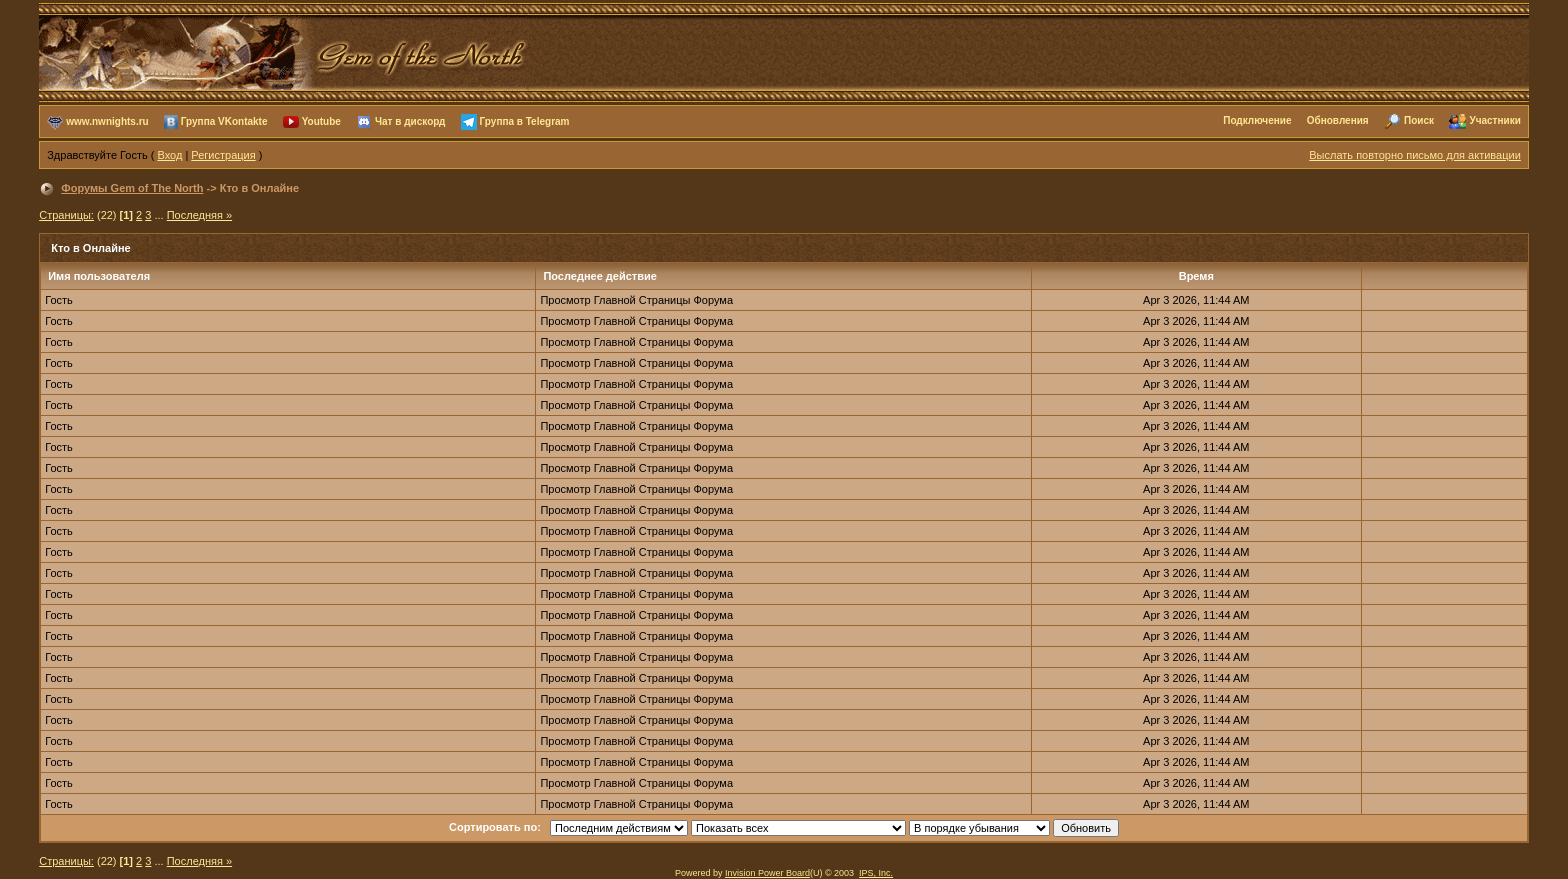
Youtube (321, 120)
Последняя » (199, 215)
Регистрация (223, 155)
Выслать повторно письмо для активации (1415, 155)
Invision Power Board (767, 873)
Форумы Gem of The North (132, 188)
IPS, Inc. (876, 873)
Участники (1494, 120)
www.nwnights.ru (107, 120)
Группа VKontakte (224, 120)
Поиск (1419, 120)
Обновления (1338, 120)
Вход (169, 155)
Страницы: (66, 215)
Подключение (1257, 120)
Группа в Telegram (525, 120)
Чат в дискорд (410, 120)
